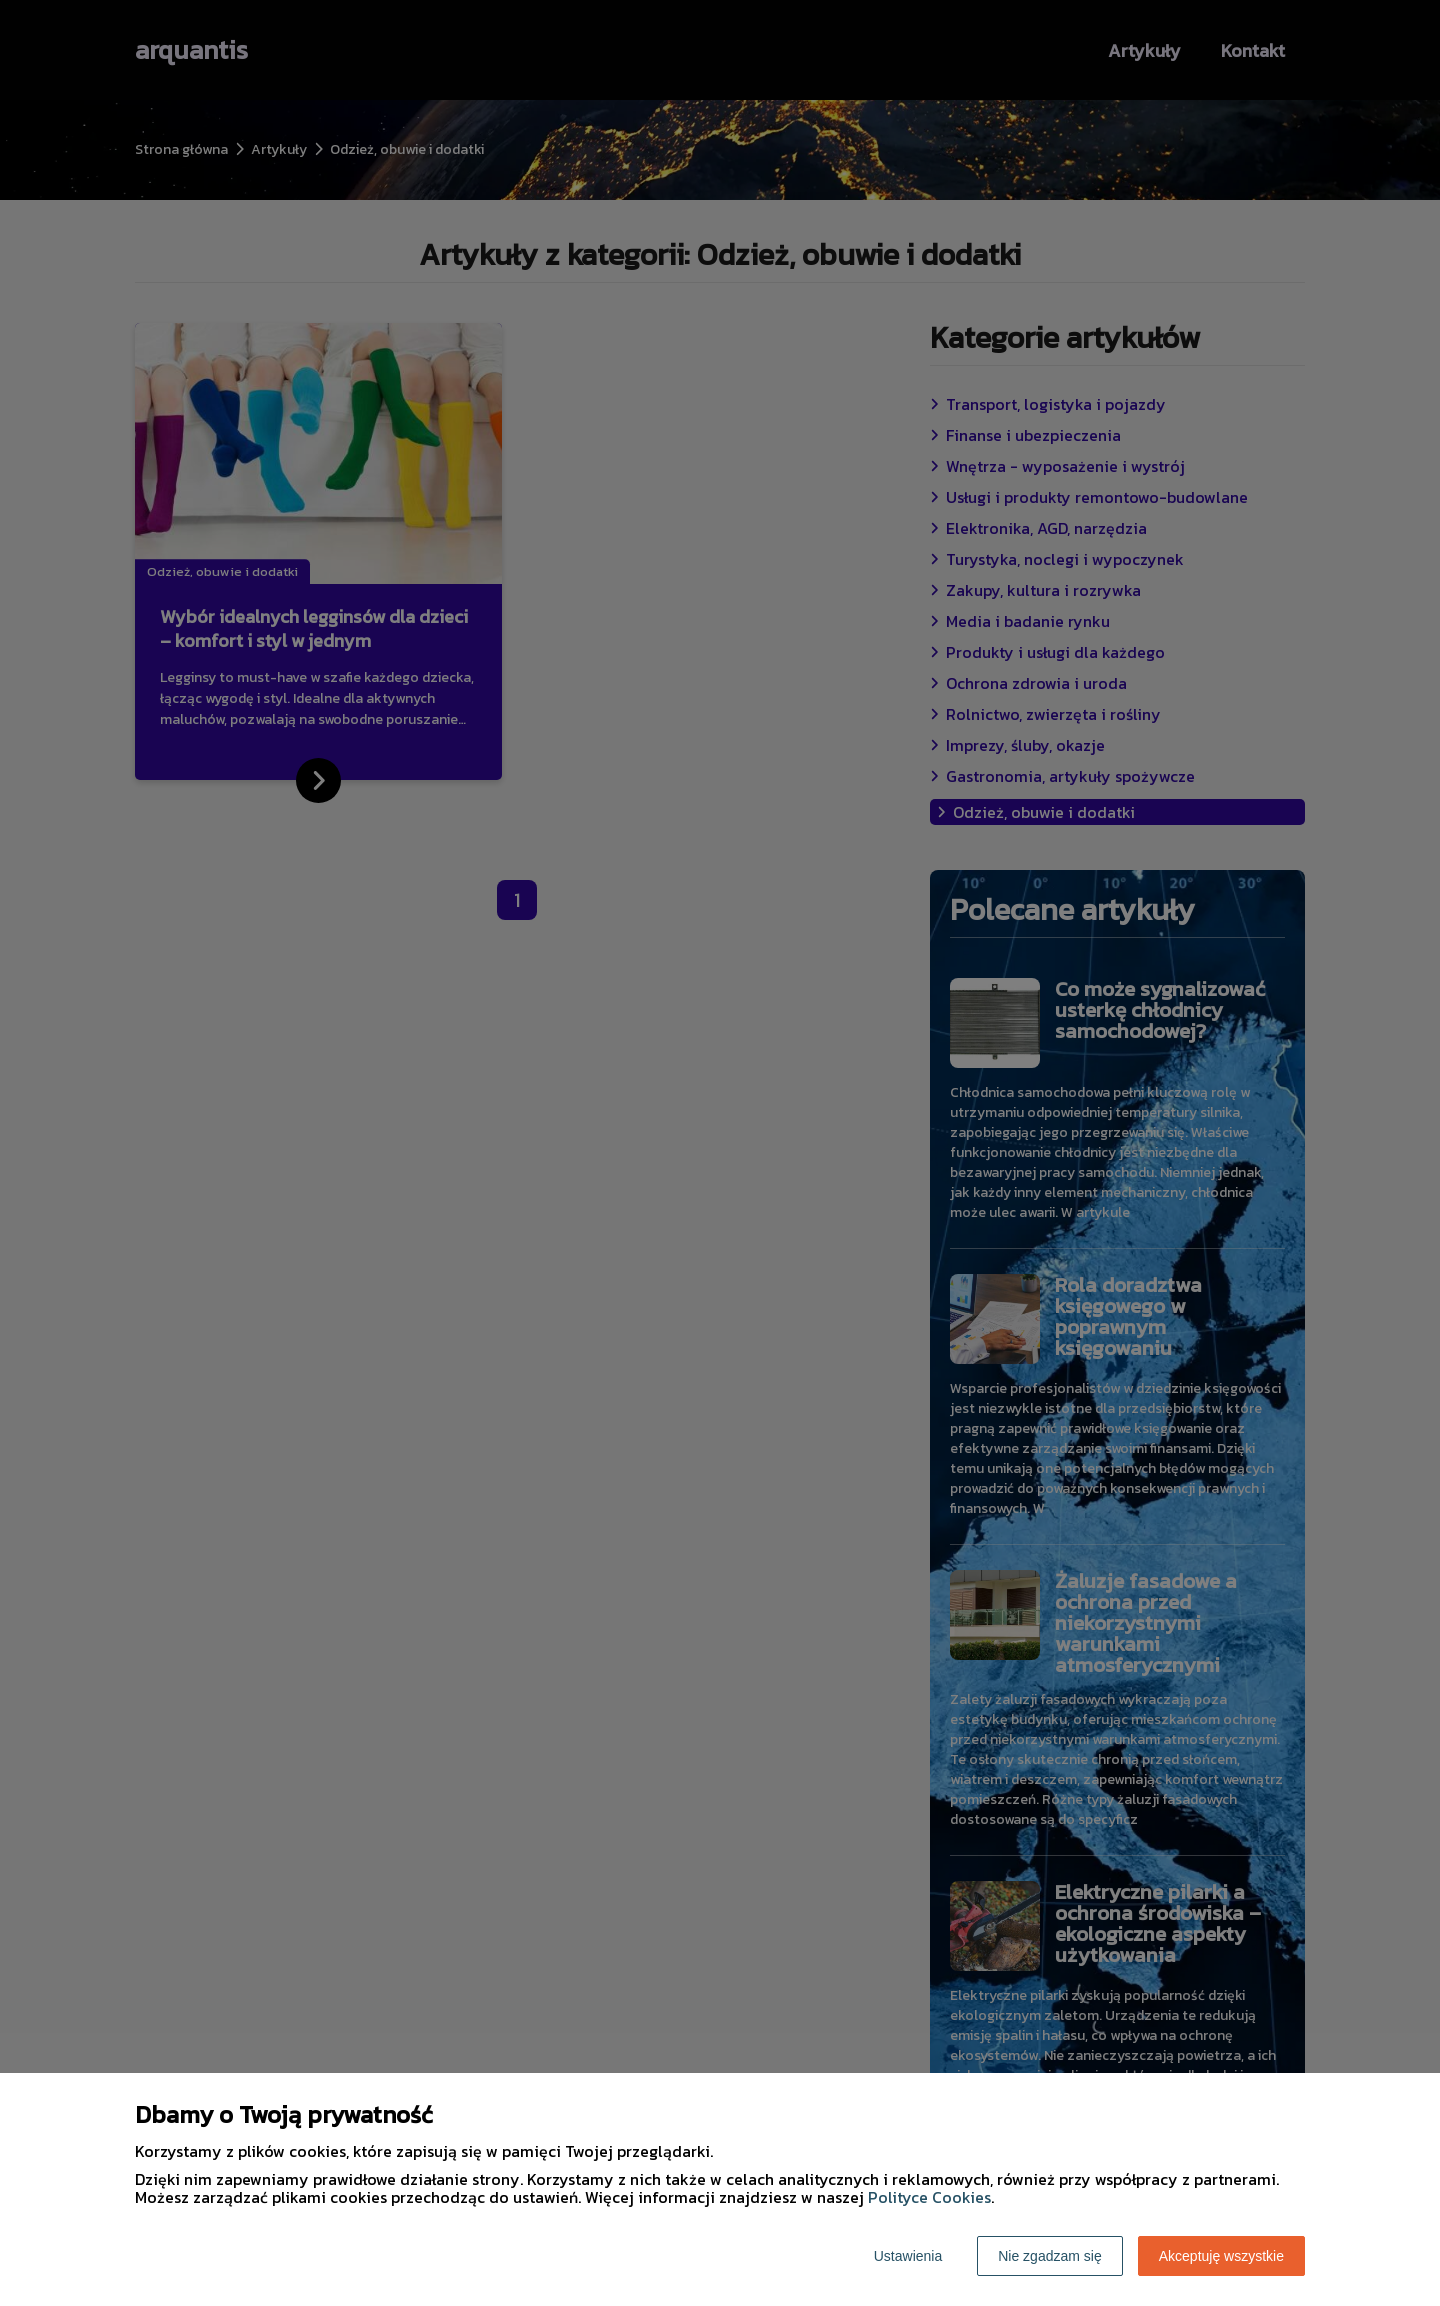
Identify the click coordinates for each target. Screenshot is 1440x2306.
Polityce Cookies (929, 2197)
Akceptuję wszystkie (1221, 2256)
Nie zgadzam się (1050, 2256)
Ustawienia (908, 2256)
